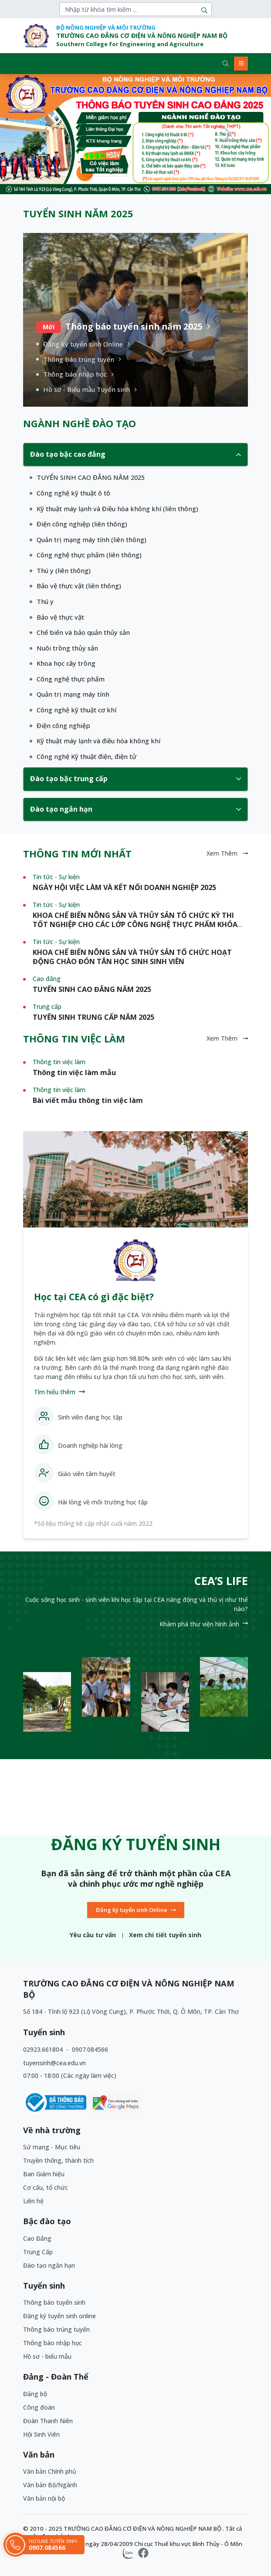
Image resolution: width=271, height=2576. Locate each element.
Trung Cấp (38, 2252)
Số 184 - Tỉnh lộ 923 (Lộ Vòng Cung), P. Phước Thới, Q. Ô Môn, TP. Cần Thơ (131, 2011)
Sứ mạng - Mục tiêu (51, 2147)
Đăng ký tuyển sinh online (59, 2316)
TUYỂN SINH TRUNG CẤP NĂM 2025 (93, 1017)
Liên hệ (33, 2201)
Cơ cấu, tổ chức (45, 2187)
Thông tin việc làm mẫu (74, 1072)
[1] (87, 477)
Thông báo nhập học (52, 2343)
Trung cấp (47, 1006)
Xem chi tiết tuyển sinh (165, 1935)
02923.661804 (43, 2049)
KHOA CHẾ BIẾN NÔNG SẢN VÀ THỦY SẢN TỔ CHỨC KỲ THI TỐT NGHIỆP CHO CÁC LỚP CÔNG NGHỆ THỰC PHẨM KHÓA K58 (135, 924)
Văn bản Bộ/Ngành (50, 2485)
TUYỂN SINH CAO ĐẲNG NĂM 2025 (92, 989)
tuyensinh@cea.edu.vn (54, 2063)
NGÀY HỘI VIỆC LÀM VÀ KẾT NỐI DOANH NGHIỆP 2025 (124, 887)
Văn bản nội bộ (44, 2498)
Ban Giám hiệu (43, 2174)
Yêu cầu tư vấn (93, 1935)
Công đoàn (39, 2407)
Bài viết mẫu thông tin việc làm (88, 1100)
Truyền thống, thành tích (58, 2160)
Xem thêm (227, 853)
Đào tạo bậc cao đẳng (135, 454)
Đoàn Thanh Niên (48, 2421)
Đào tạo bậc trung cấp (135, 779)
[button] (43, 134)
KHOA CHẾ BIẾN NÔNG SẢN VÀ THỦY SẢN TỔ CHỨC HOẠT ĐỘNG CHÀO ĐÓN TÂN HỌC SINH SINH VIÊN (132, 956)
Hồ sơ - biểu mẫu (47, 2356)
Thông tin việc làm (59, 1062)
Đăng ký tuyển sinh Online (136, 1910)
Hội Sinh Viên (41, 2434)
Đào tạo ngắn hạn (135, 809)
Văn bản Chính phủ (49, 2471)
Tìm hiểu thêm (59, 1392)
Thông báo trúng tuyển (56, 2329)
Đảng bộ (35, 2394)
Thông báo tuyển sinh (54, 2302)
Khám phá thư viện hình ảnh (203, 1624)
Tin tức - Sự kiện (56, 877)
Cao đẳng (47, 978)
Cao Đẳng (37, 2238)
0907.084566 (90, 2049)
